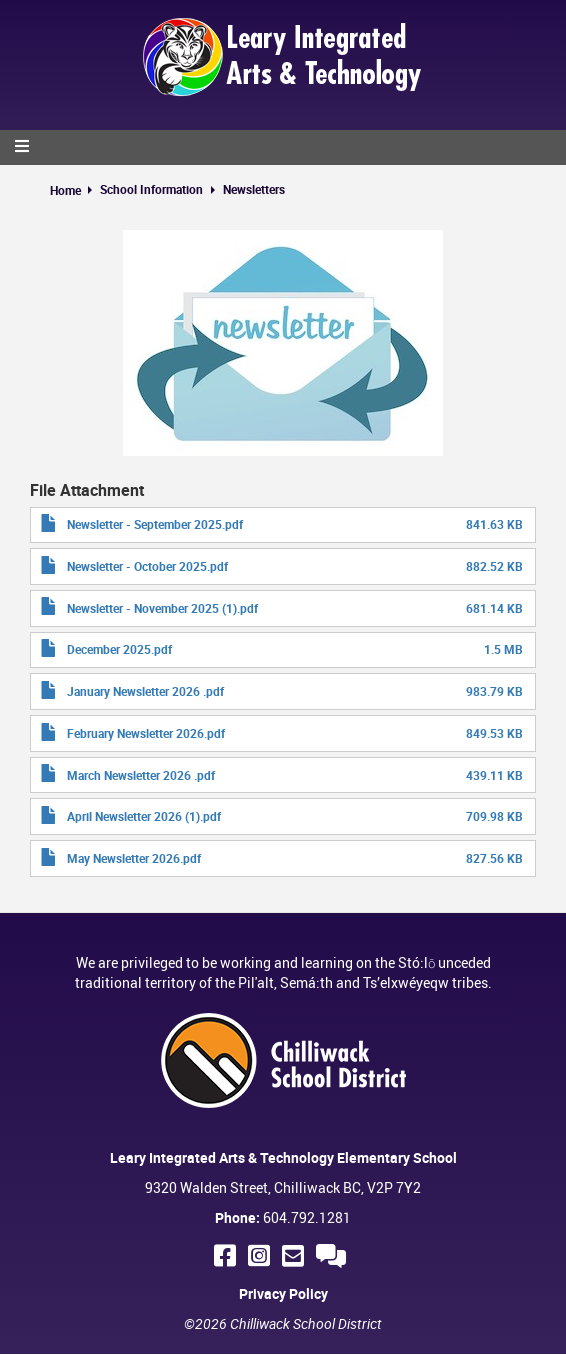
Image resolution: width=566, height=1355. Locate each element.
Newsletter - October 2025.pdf (147, 566)
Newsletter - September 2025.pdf (155, 524)
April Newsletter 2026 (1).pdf (144, 816)
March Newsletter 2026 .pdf (141, 775)
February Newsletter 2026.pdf (146, 733)
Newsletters (254, 189)
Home (65, 190)
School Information (151, 189)
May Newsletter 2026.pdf (134, 858)
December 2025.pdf (119, 649)
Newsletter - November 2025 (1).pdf (162, 608)
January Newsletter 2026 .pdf (145, 691)
